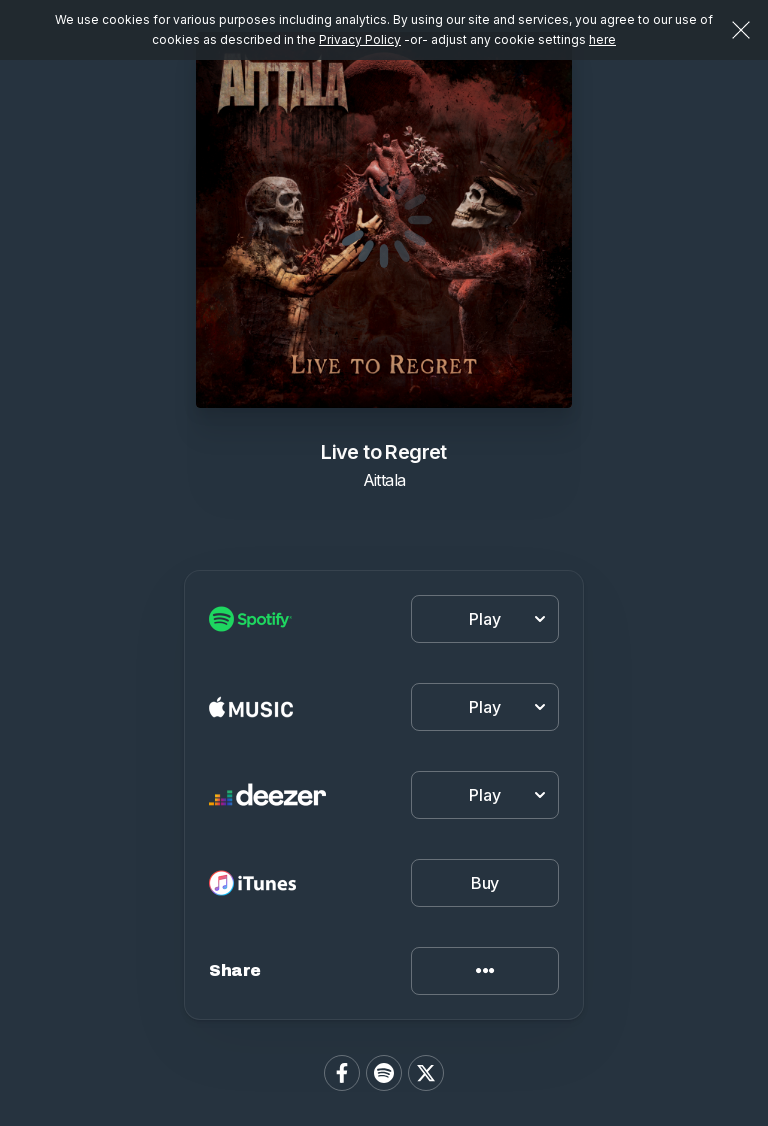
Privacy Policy (360, 39)
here (602, 39)
